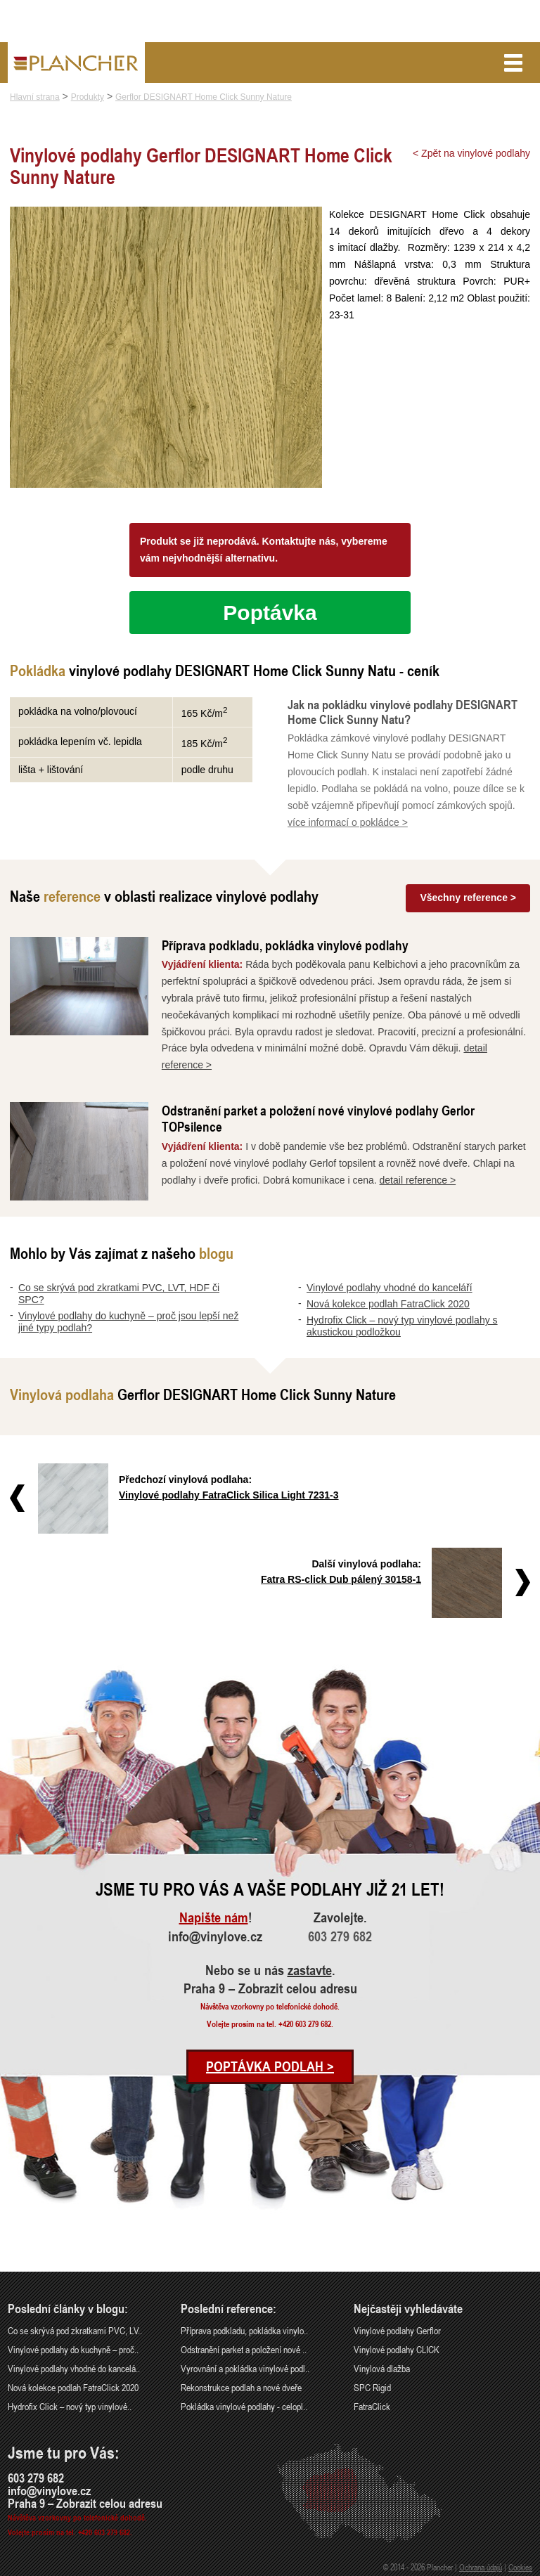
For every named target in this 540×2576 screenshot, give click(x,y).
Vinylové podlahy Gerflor (397, 2330)
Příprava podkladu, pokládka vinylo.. (244, 2330)
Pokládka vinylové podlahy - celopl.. (244, 2406)
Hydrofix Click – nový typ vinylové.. (69, 2406)
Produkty (87, 97)
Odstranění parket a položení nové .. (244, 2349)
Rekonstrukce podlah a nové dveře (241, 2387)
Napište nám (213, 1917)
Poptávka (269, 612)
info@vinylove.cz (215, 1936)
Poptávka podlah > (270, 2066)
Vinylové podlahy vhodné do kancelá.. (74, 2368)
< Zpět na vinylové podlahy (471, 153)
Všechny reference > (468, 897)
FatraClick (372, 2406)
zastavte (310, 1970)
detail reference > (418, 1180)
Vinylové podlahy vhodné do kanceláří (389, 1287)
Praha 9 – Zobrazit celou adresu (270, 1988)
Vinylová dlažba (382, 2368)
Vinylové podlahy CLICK (396, 2349)
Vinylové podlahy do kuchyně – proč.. (73, 2349)
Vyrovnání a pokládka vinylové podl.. (245, 2368)
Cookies (520, 2566)
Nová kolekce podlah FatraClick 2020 (388, 1303)
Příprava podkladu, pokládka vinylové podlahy (285, 945)
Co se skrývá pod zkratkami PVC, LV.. (75, 2330)
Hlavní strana (35, 97)
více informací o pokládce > (348, 822)
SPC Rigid (372, 2387)
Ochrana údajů (480, 2566)
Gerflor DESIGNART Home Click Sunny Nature (203, 97)
